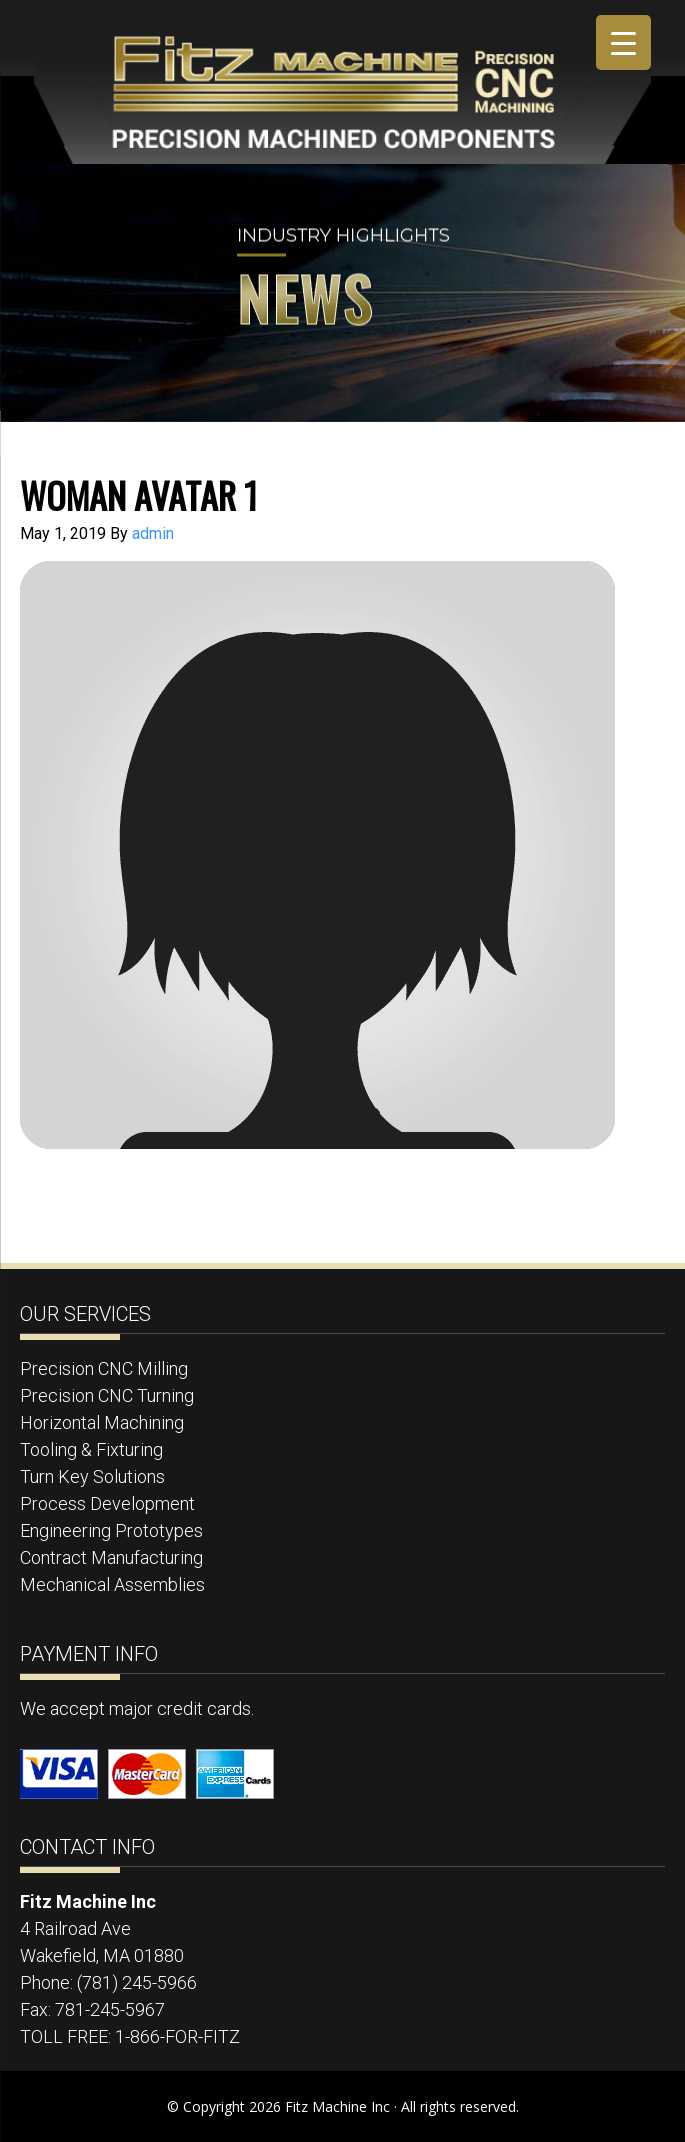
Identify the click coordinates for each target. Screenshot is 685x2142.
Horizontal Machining (102, 1422)
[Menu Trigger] (623, 42)
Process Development (107, 1503)
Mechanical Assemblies (112, 1584)
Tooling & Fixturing (91, 1449)
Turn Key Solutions (92, 1476)
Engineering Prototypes (111, 1530)
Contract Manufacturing (111, 1557)
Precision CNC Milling (104, 1368)
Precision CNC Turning (107, 1395)
